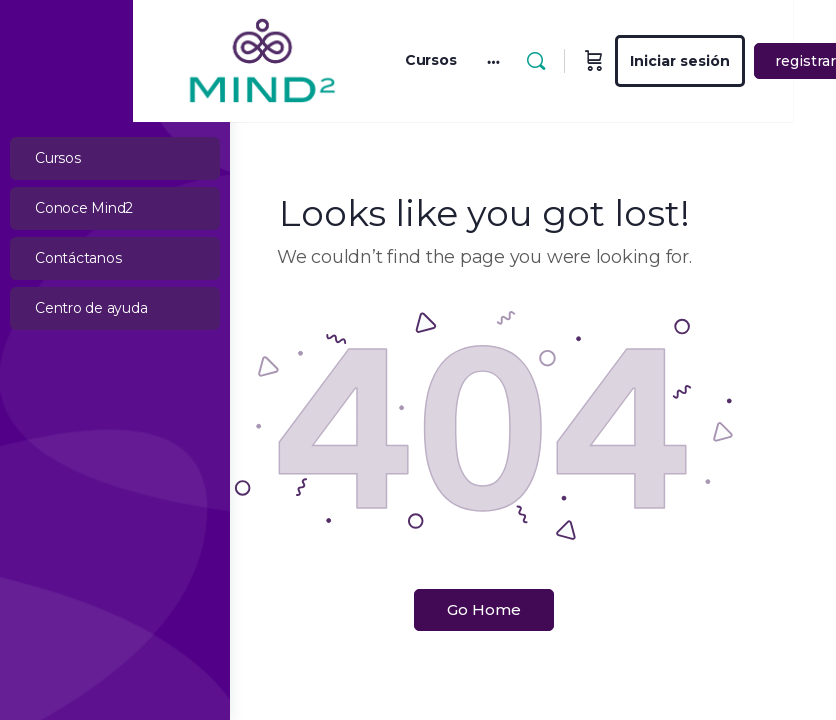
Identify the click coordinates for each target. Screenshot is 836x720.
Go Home (533, 597)
